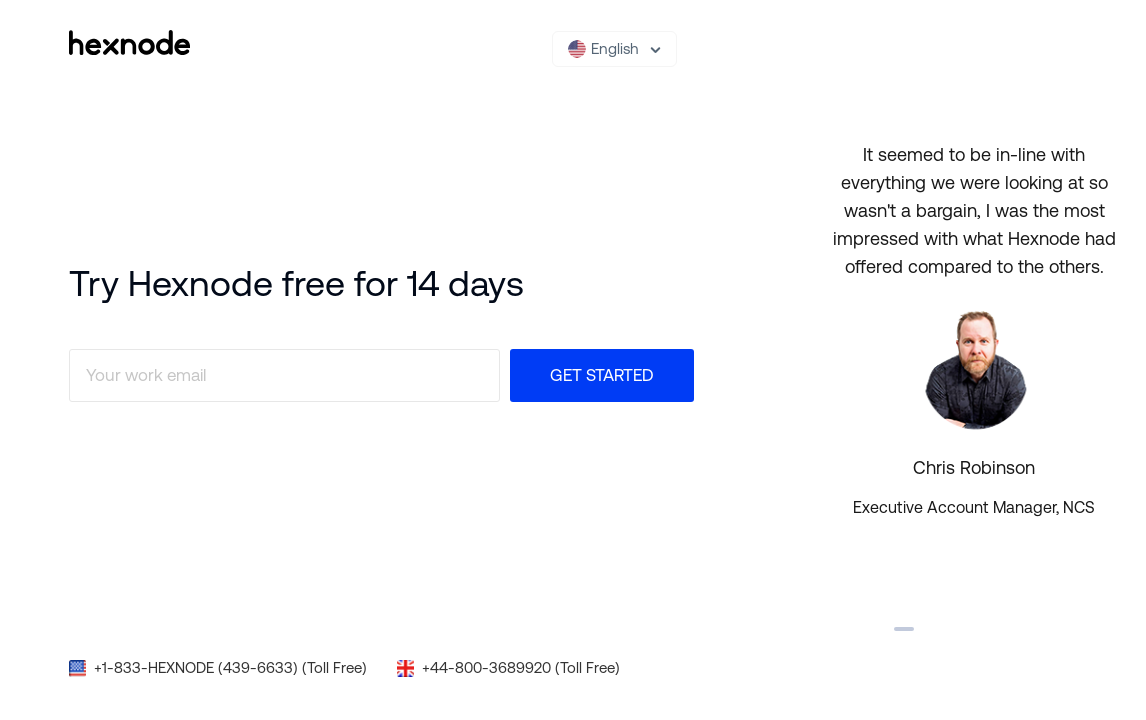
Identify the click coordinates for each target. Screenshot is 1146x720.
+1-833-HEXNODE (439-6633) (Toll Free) (230, 667)
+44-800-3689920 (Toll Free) (521, 667)
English (603, 49)
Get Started (602, 375)
